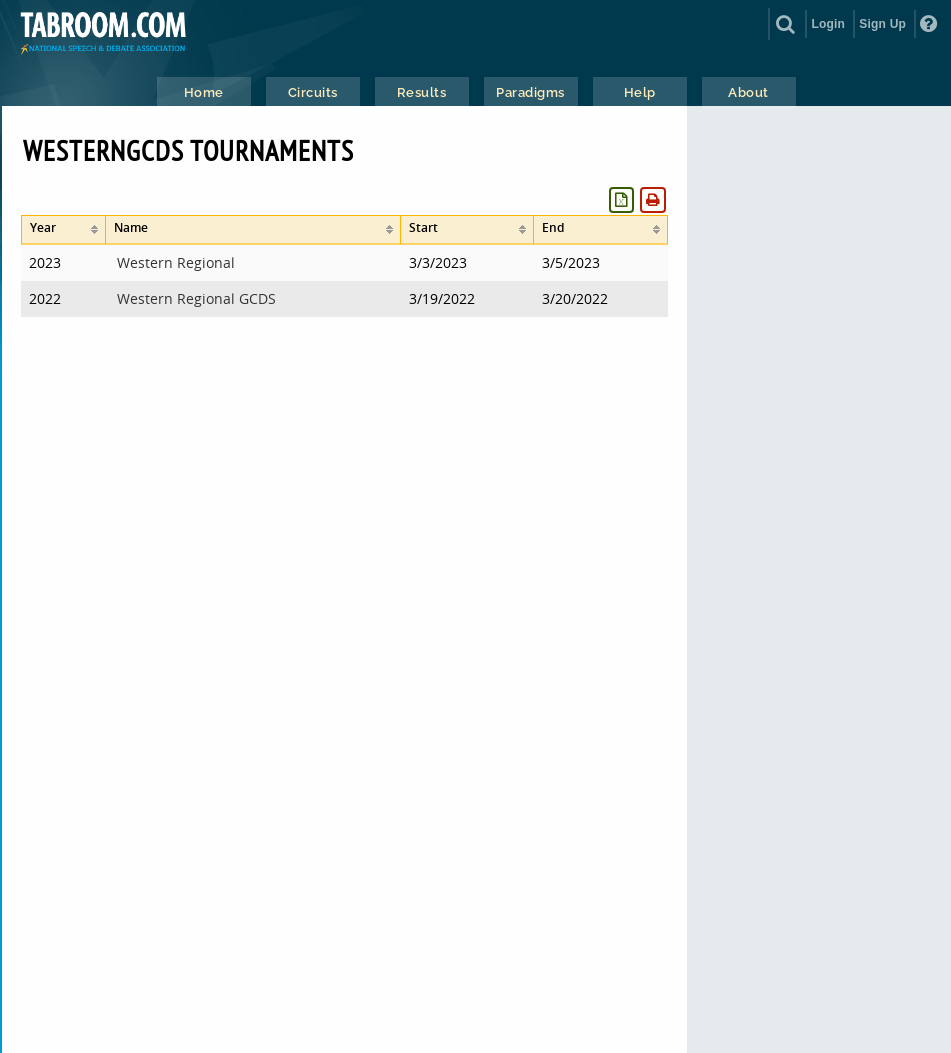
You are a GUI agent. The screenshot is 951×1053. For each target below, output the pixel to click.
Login (828, 24)
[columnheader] (63, 230)
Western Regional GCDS (196, 298)
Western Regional (176, 262)
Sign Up (882, 24)
